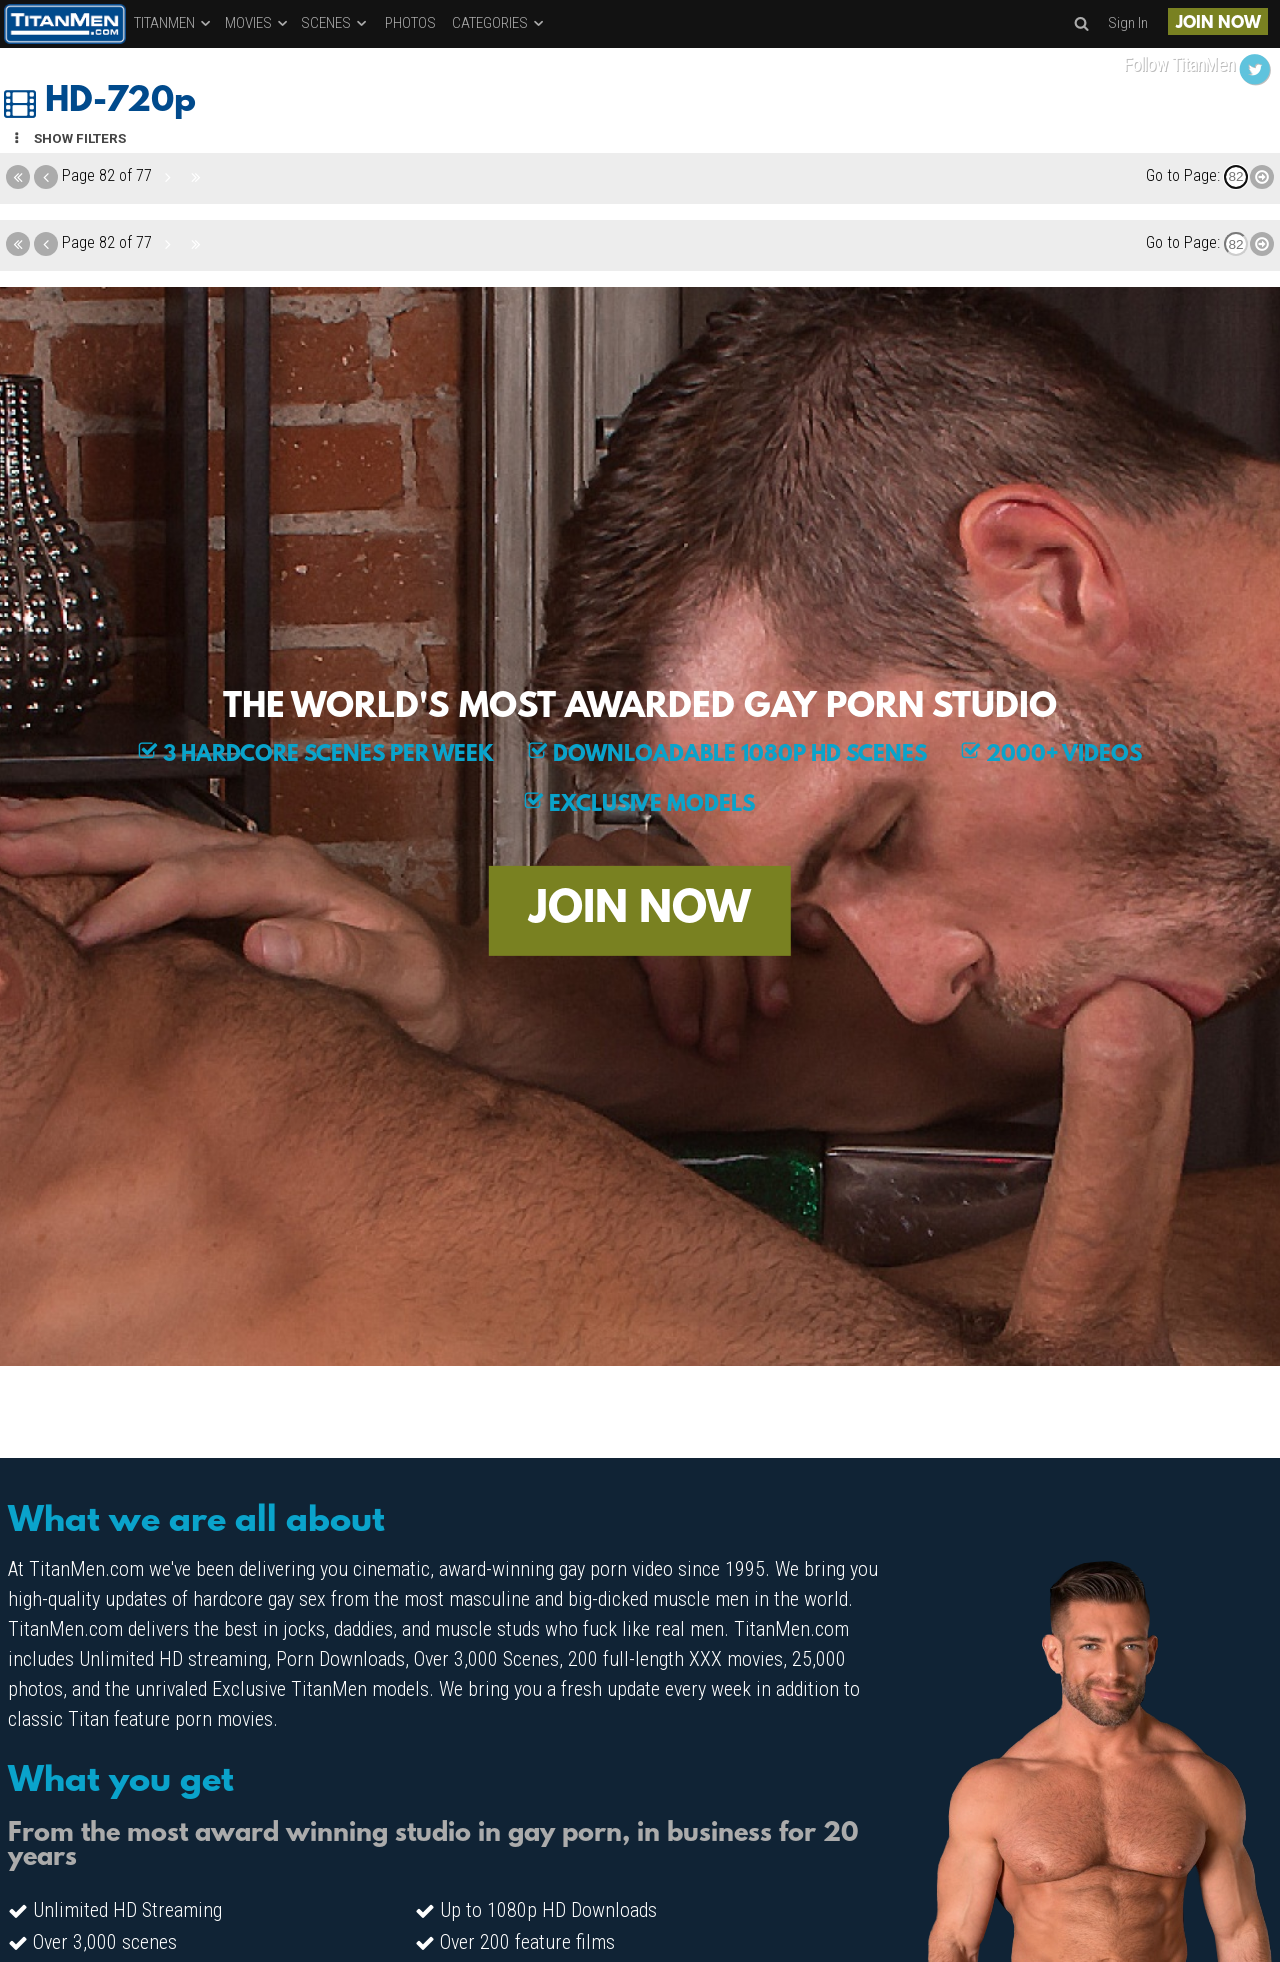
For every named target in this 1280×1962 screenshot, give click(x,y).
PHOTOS (410, 23)
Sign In (1128, 23)
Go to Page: (1183, 175)
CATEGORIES (499, 23)
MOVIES (257, 23)
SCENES (335, 23)
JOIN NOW (1218, 23)
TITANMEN (173, 23)
